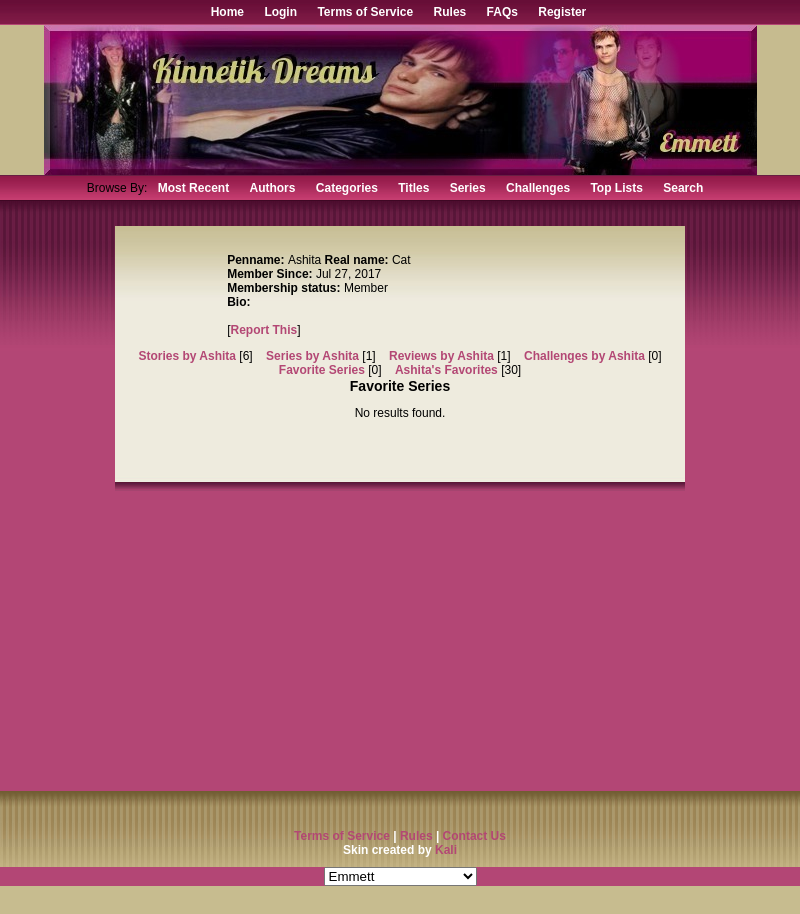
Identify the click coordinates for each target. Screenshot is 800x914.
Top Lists (616, 188)
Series (468, 188)
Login (280, 12)
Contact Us (474, 836)
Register (562, 12)
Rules (450, 12)
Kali (446, 850)
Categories (347, 188)
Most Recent (193, 188)
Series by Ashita (312, 356)
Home (227, 12)
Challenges (538, 188)
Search (683, 188)
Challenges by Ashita (584, 356)
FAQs (502, 12)
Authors (272, 188)
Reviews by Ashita (441, 356)
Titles (413, 188)
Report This (264, 330)
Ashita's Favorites (446, 370)
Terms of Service (365, 12)
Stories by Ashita (187, 356)
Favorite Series (322, 370)
